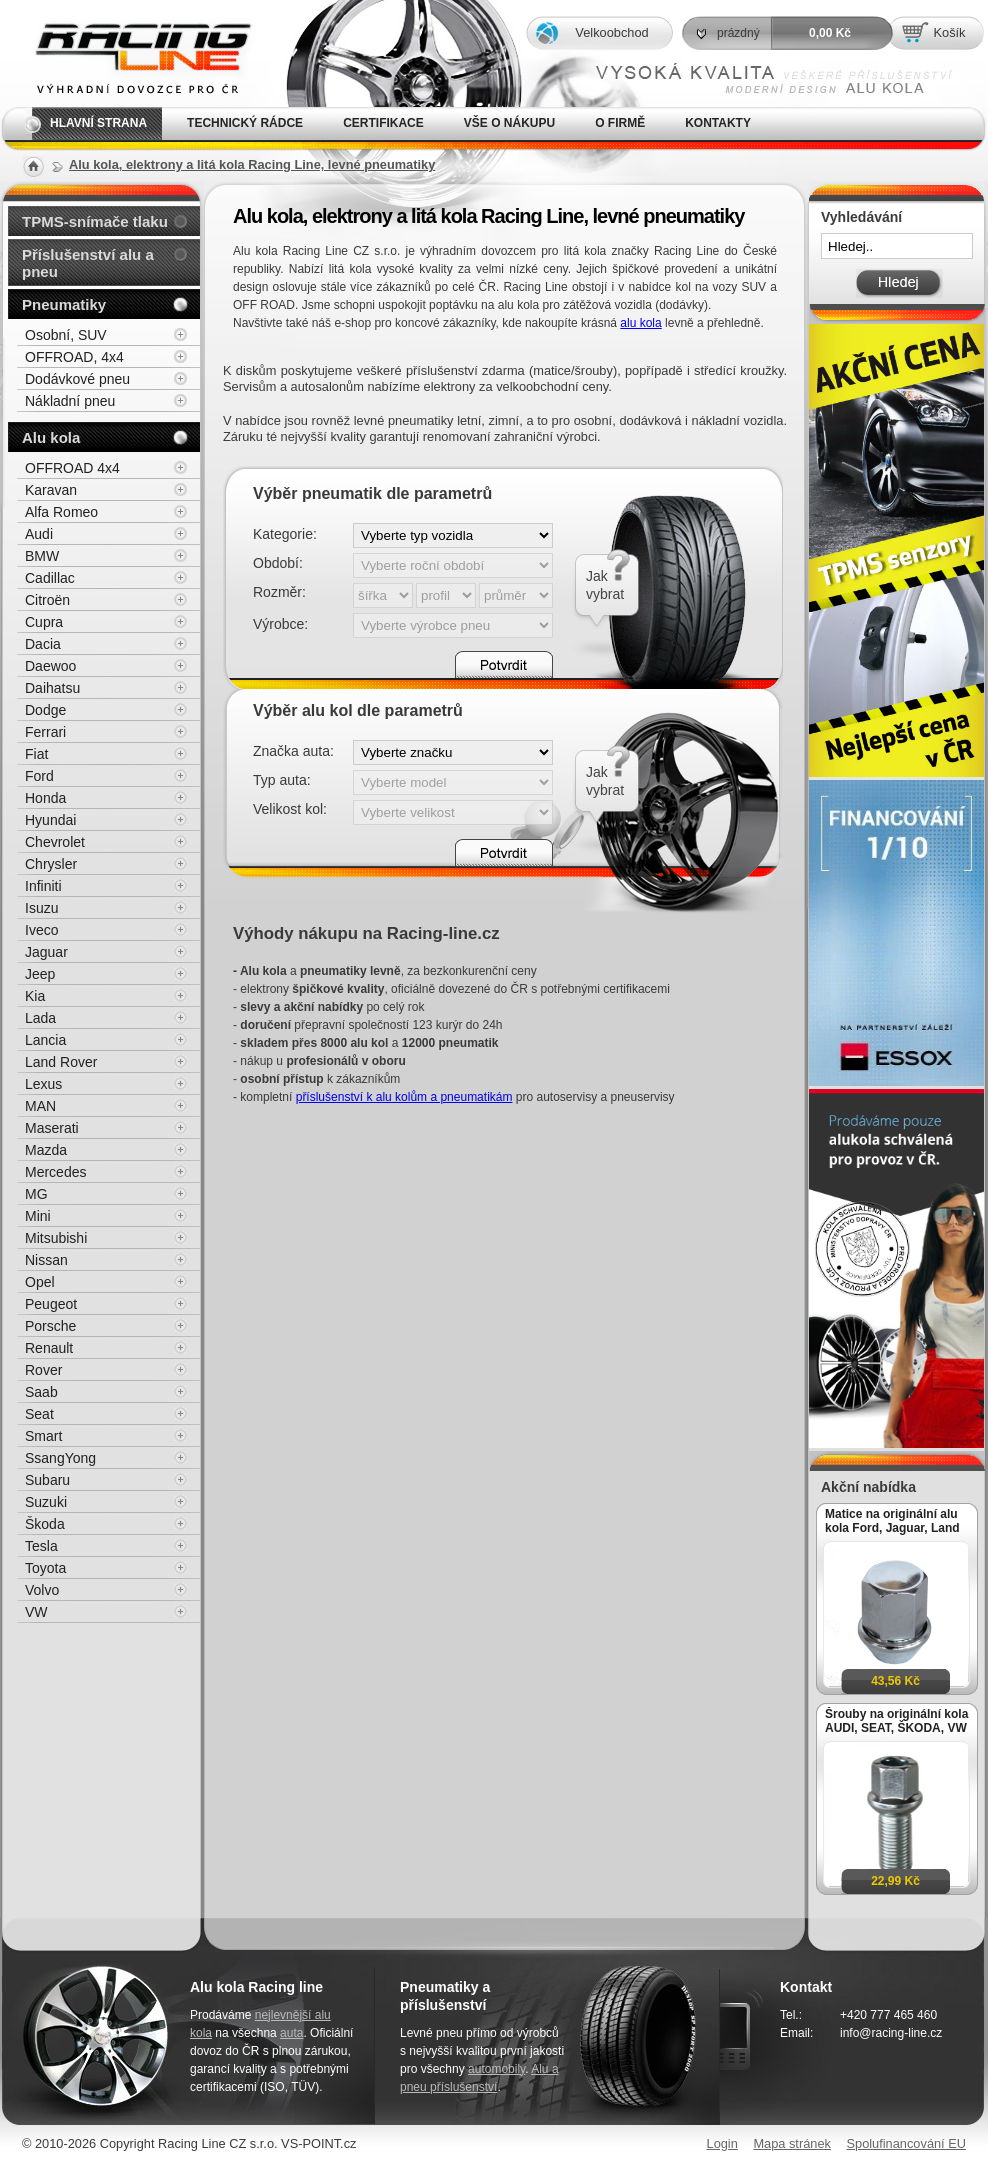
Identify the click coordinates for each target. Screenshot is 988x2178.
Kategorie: (285, 534)
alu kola (640, 323)
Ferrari (45, 732)
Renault (49, 1348)
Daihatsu (52, 688)
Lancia (45, 1040)
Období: (278, 563)
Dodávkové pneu (77, 379)
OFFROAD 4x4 (72, 468)
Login (722, 2143)
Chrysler (51, 864)
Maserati (52, 1128)
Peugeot (51, 1304)
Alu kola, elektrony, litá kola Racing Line (130, 53)
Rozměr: (279, 592)
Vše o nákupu (509, 123)
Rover (43, 1370)
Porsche (50, 1326)
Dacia (43, 644)
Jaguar (46, 952)
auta (291, 2033)
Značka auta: (293, 751)
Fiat (36, 754)
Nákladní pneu (70, 401)
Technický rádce (245, 123)
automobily (496, 2069)
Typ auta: (282, 780)
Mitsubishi (56, 1238)
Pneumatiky (64, 304)
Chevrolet (55, 842)
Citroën (47, 600)
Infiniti (43, 886)
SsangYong (60, 1458)
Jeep (40, 974)
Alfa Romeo (61, 512)
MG (36, 1194)
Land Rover (61, 1062)
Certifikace (383, 123)
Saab (41, 1392)
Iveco (41, 930)
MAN (40, 1106)
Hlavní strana (98, 123)
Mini (38, 1216)
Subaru (47, 1480)
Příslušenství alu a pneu (88, 263)
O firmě (620, 123)
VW (36, 1612)
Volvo (42, 1590)
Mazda (46, 1150)
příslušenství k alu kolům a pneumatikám (404, 1097)
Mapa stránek (792, 2143)
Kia (35, 996)
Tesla (41, 1546)
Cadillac (50, 578)
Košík (949, 32)
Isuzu (41, 908)
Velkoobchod (611, 32)
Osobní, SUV (66, 335)
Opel (40, 1282)
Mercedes (55, 1172)
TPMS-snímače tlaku (95, 221)
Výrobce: (280, 624)
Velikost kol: (290, 809)
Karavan (51, 490)
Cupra (44, 622)
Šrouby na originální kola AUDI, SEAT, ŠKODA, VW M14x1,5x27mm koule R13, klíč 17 (896, 1721)
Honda (45, 798)
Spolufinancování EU (906, 2143)
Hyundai (50, 820)
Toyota (45, 1568)
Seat (39, 1414)
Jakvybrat (605, 585)
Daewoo (50, 666)
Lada (40, 1018)
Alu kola (51, 437)
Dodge (45, 710)
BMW (42, 556)
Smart (43, 1436)
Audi (39, 534)
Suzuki (46, 1502)
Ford (39, 776)
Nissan (46, 1260)
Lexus (43, 1084)
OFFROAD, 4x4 (74, 357)
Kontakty (718, 123)
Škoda (45, 1524)
